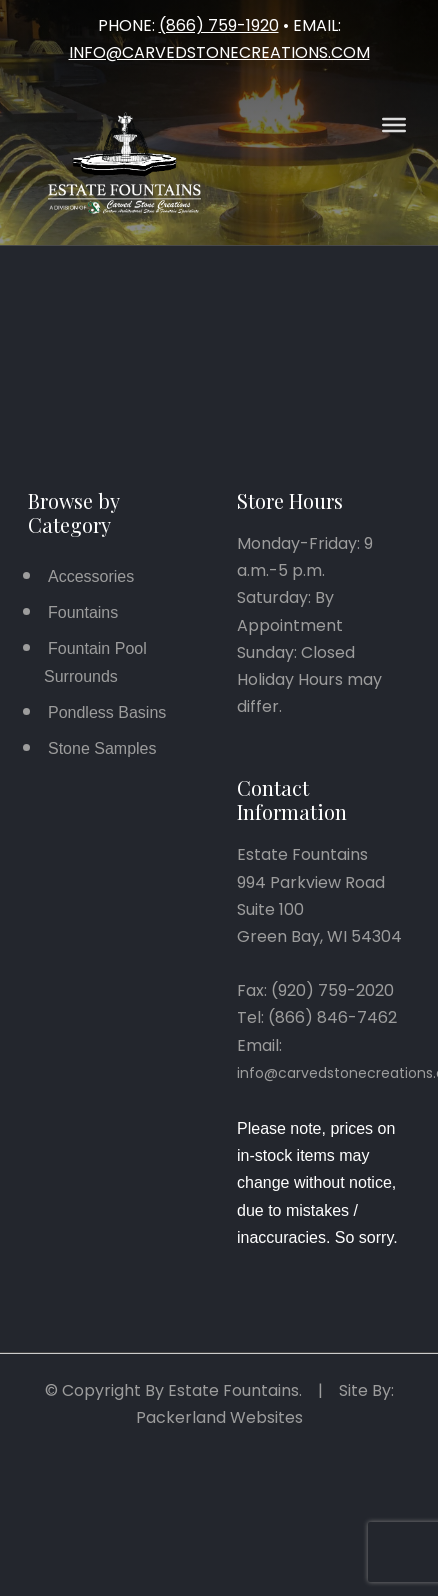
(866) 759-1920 (219, 25)
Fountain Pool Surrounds (95, 662)
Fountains (83, 612)
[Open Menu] (394, 125)
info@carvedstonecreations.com (219, 52)
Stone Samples (102, 748)
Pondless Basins (107, 712)
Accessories (91, 576)
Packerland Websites (219, 1417)
